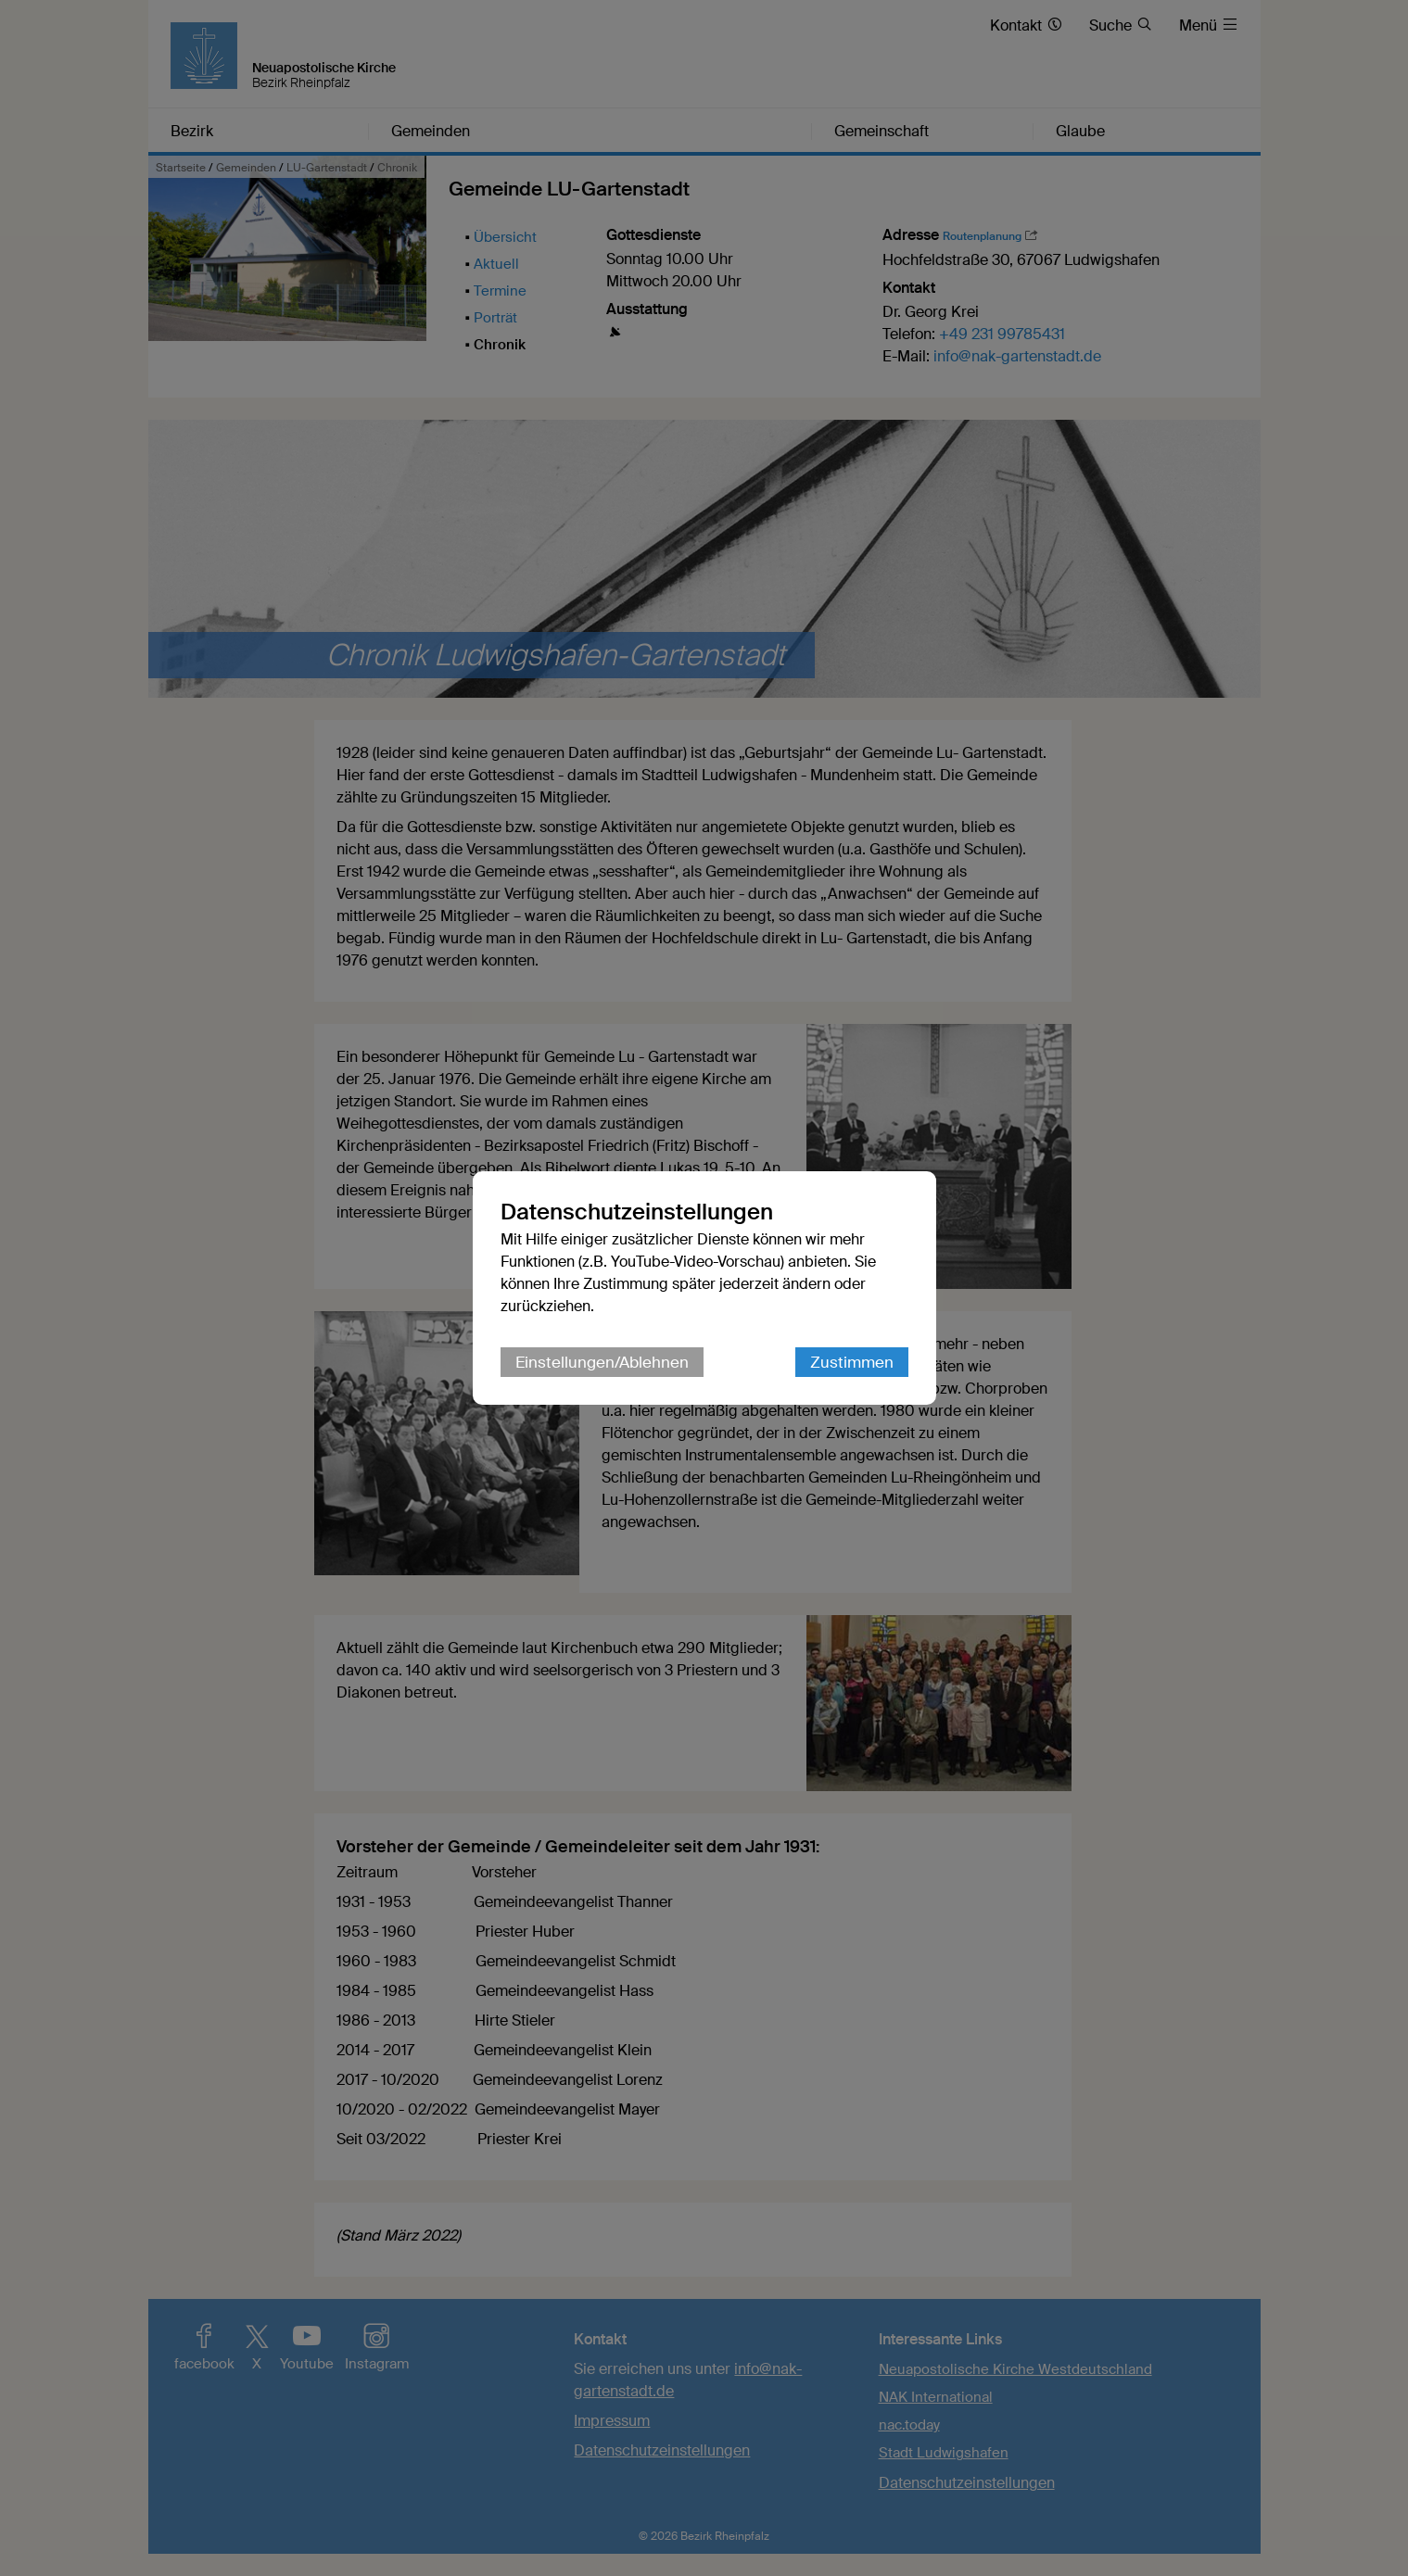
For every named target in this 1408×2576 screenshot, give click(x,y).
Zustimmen (852, 1362)
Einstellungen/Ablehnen (602, 1362)
